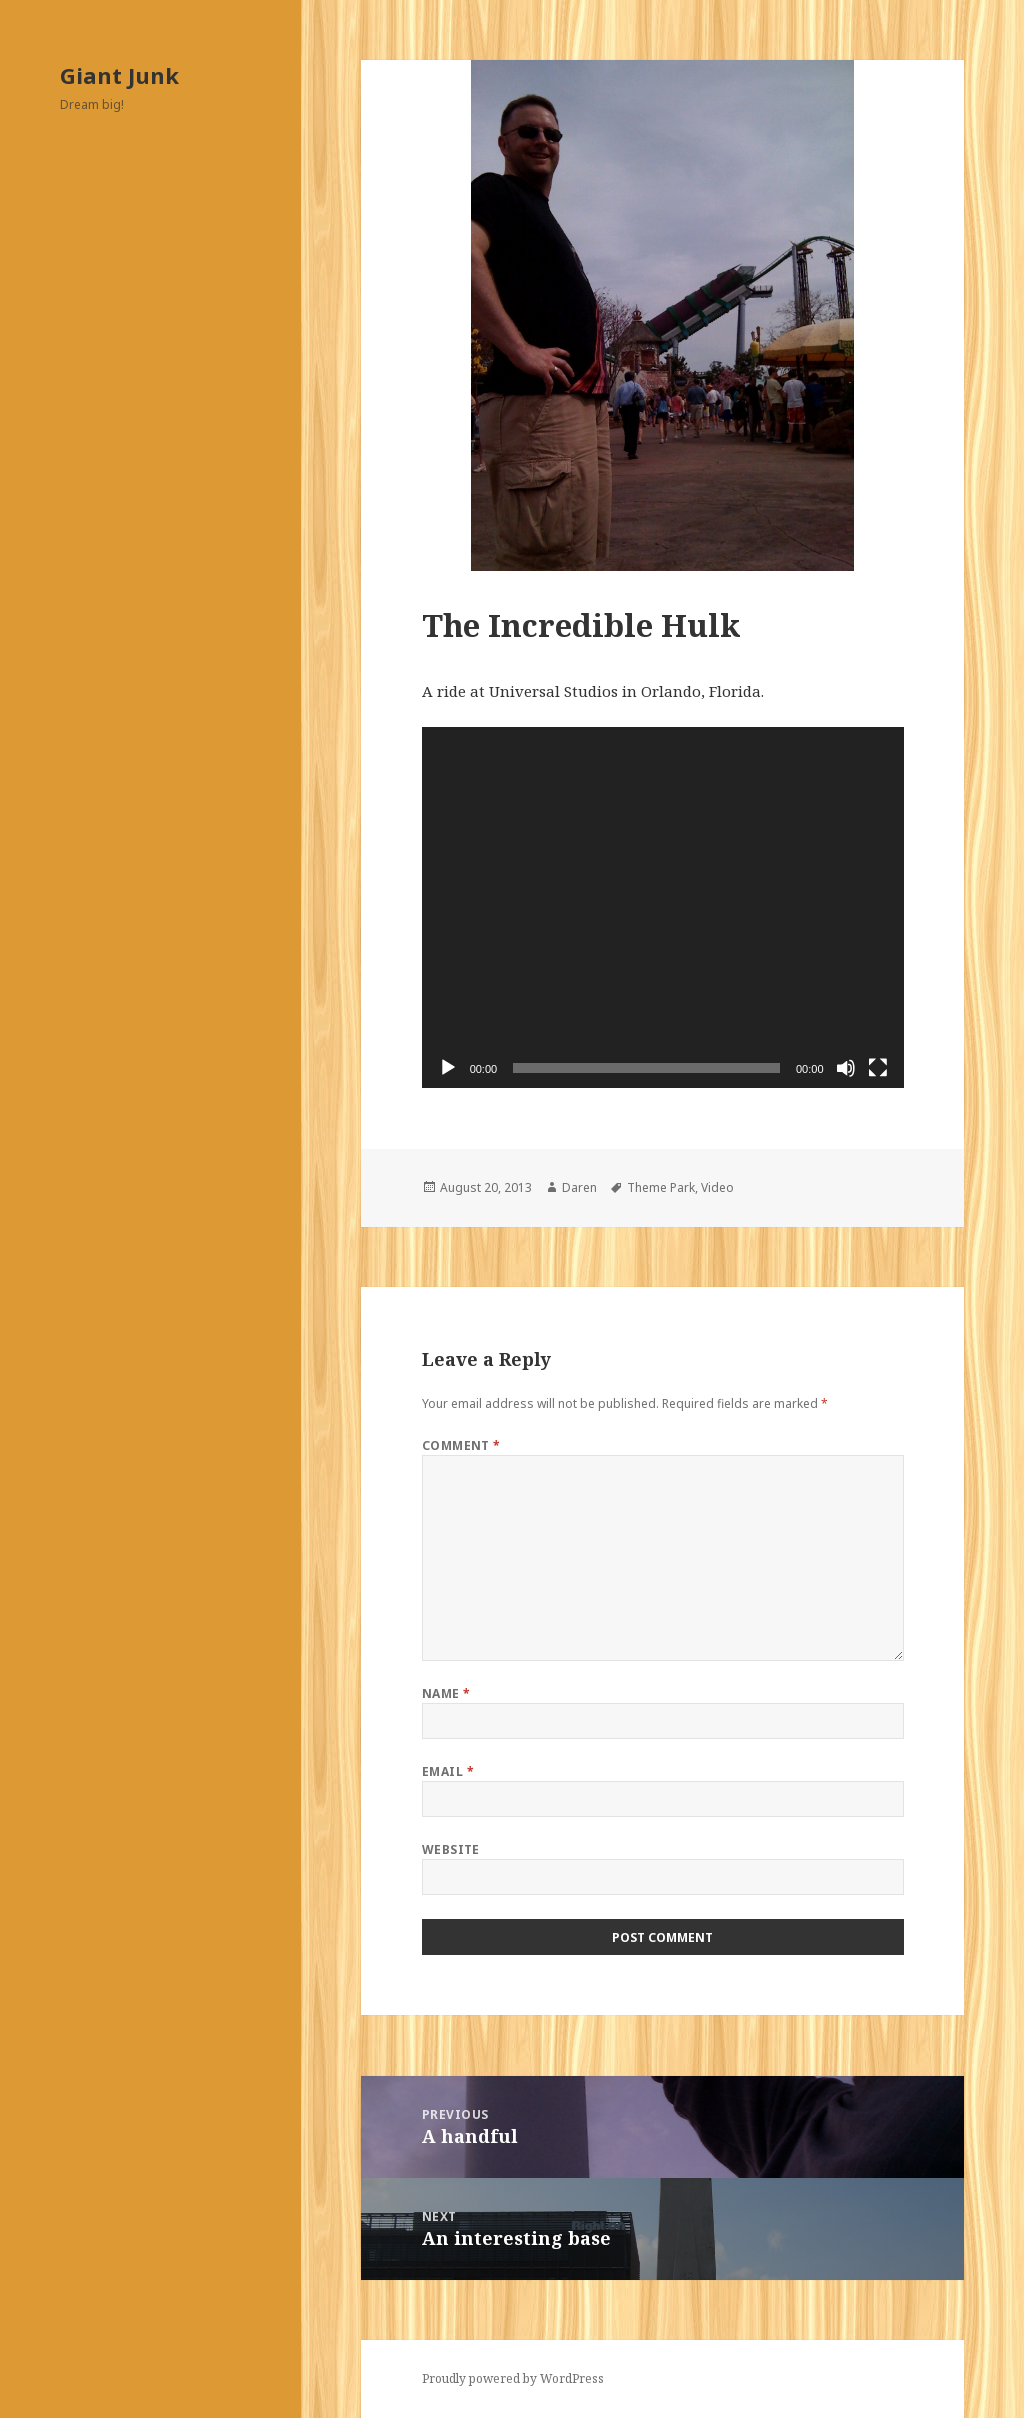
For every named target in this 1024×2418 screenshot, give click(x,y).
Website (451, 1849)
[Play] (448, 1068)
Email (448, 1771)
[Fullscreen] (878, 1068)
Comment (461, 1445)
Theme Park (661, 1187)
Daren (579, 1187)
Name (446, 1693)
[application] (663, 907)
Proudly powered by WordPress (513, 2378)
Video (717, 1187)
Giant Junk (119, 75)
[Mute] (846, 1068)
